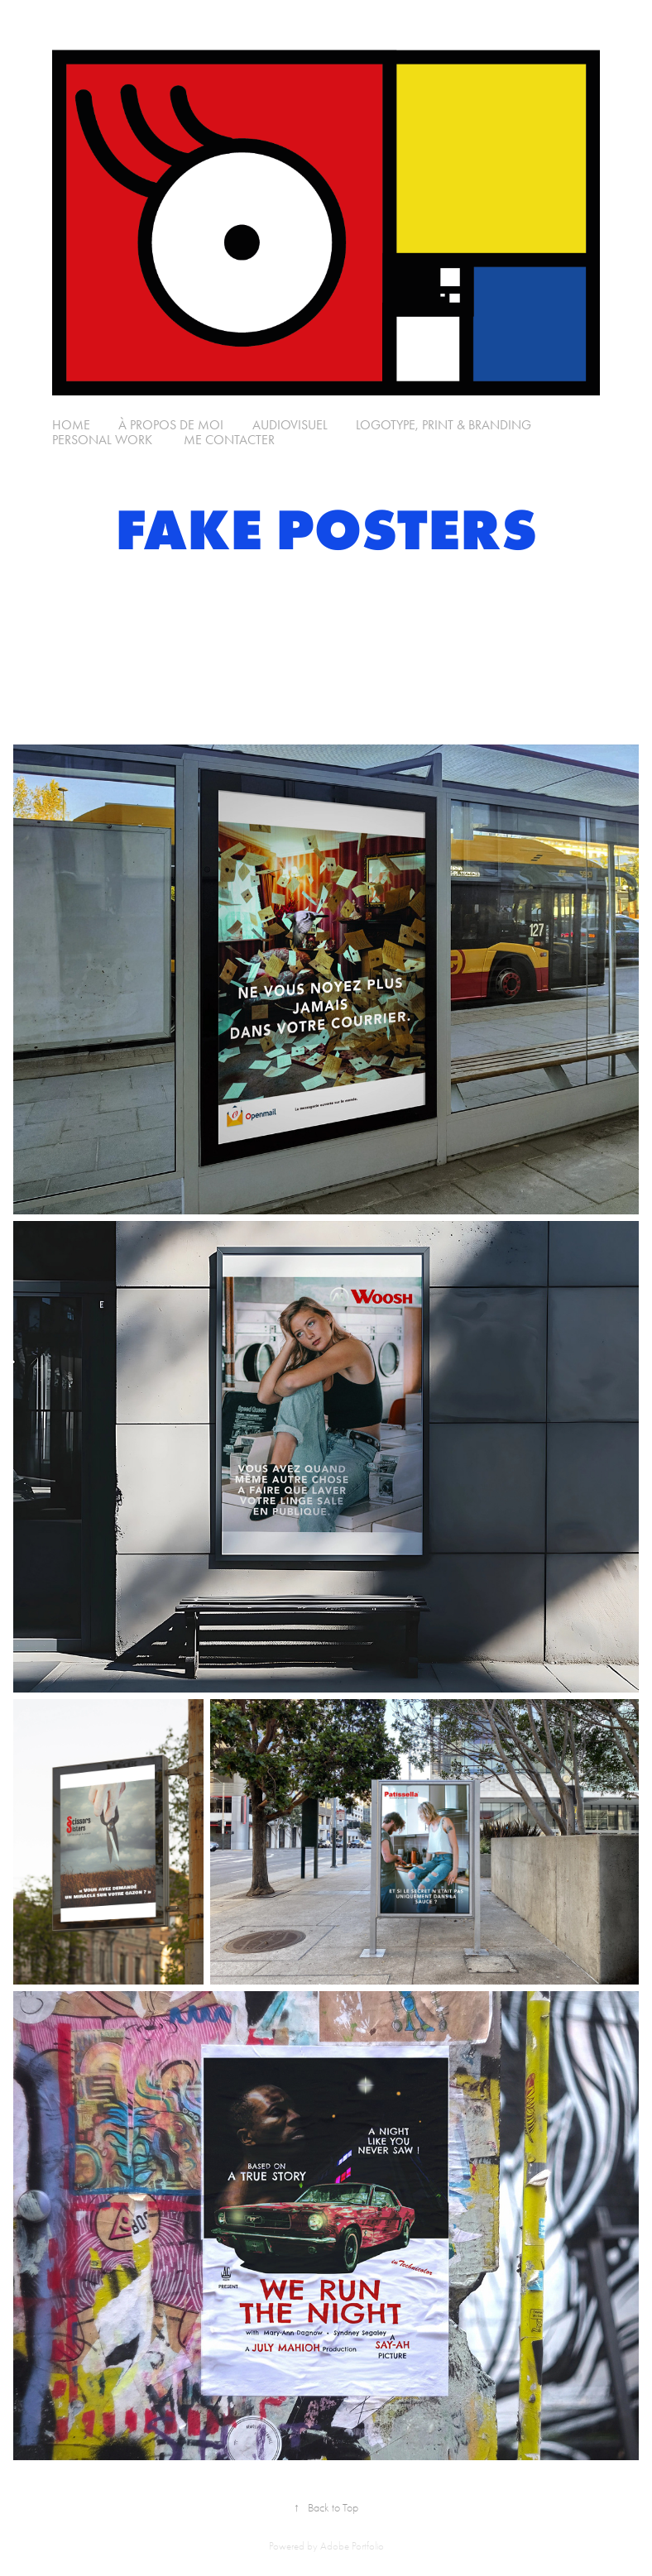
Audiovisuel (290, 425)
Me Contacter (227, 440)
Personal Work (102, 440)
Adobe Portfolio (352, 2546)
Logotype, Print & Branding (443, 425)
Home (71, 425)
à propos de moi (170, 425)
